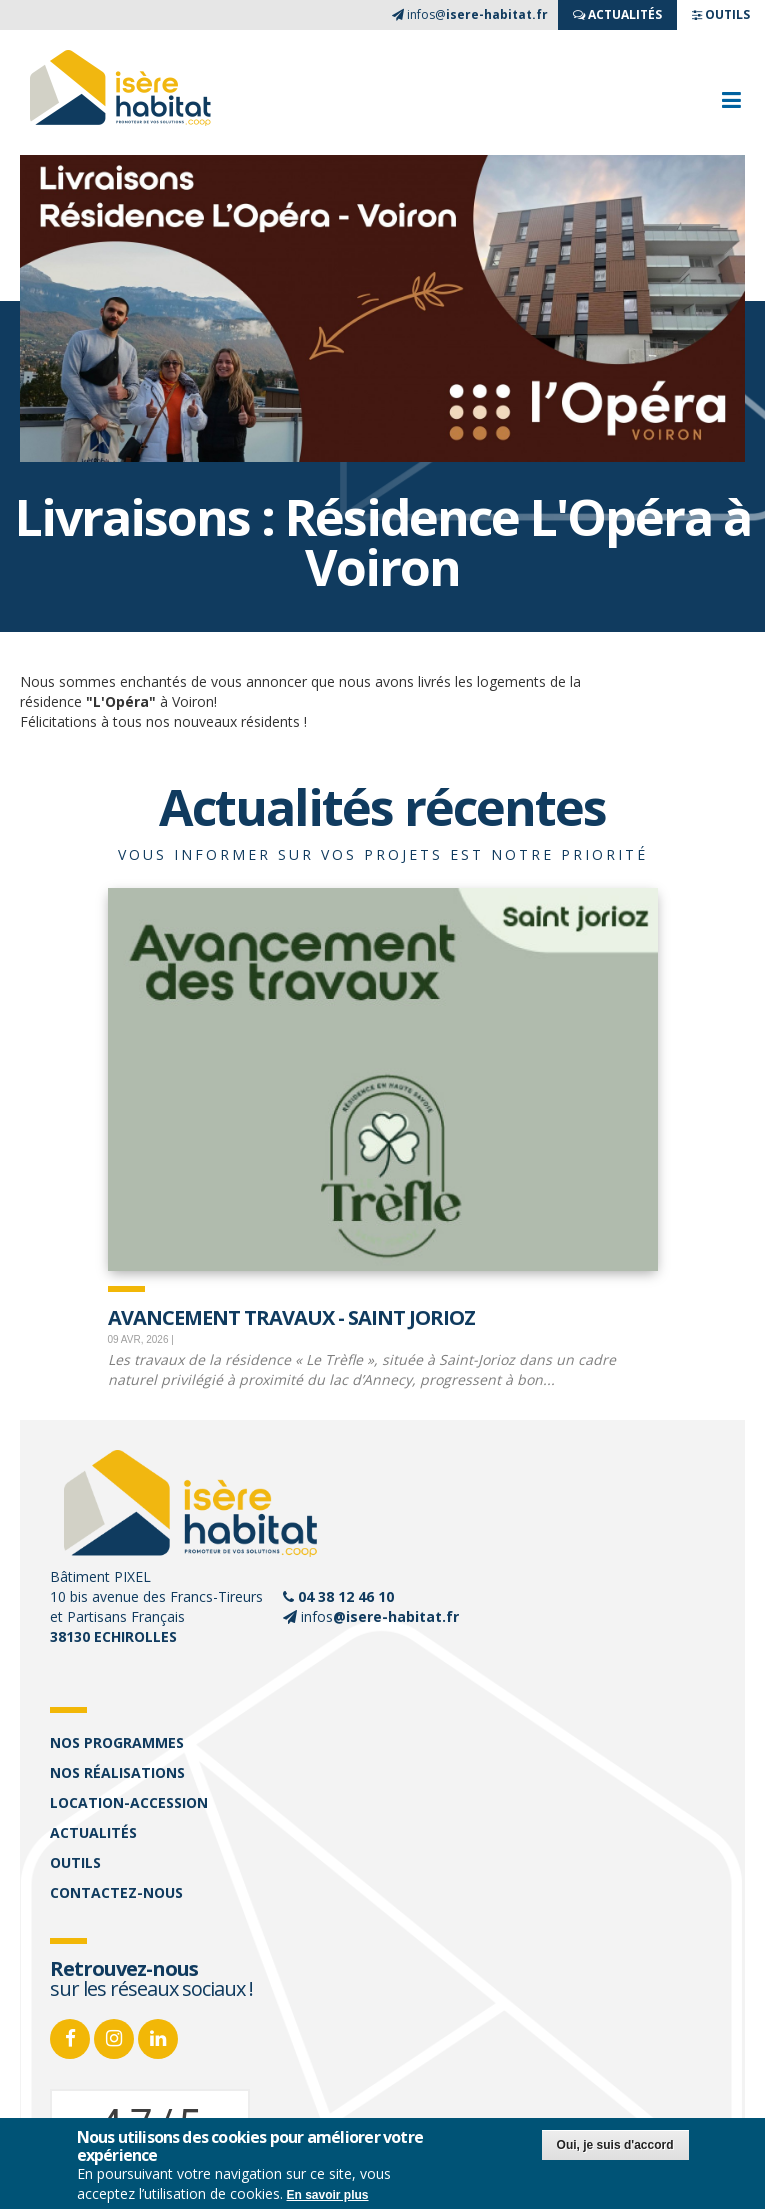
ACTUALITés (617, 14)
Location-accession (129, 1802)
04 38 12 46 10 (346, 1596)
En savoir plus (328, 2195)
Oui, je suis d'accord (615, 2145)
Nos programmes (117, 1742)
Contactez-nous (116, 1892)
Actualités (93, 1832)
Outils (75, 1862)
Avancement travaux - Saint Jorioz (291, 1316)
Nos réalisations (117, 1772)
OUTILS (721, 14)
